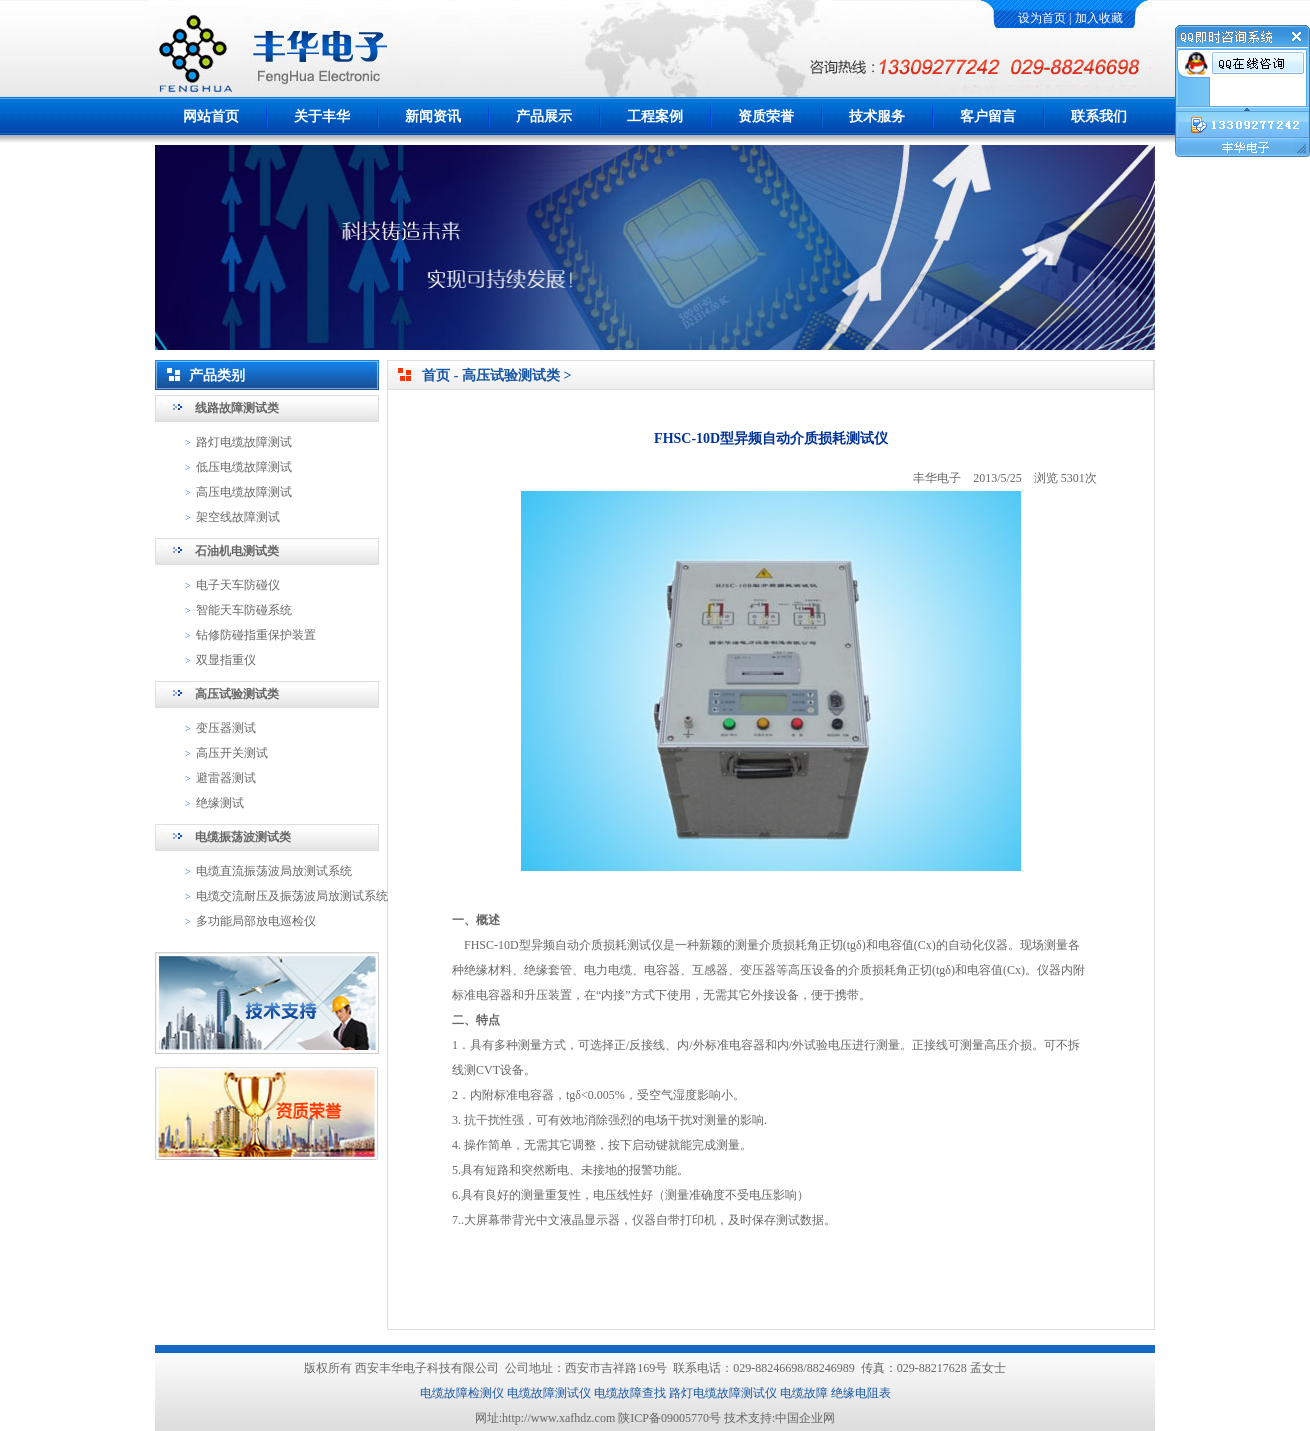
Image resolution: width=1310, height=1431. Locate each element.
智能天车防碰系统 (244, 610)
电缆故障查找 (630, 1393)
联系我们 (1099, 116)
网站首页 (211, 116)
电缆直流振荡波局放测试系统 (274, 871)
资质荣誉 (766, 116)
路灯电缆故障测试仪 (723, 1393)
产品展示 (544, 116)
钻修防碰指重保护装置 (256, 635)
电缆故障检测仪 (462, 1393)
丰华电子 (937, 478)
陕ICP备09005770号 (669, 1418)
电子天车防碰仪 (238, 585)
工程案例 (655, 116)
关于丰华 (322, 116)
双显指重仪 (226, 660)
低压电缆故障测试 (244, 467)
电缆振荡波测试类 (243, 837)
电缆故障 (804, 1393)
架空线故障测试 (238, 517)
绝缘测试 (220, 803)
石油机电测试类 (237, 551)
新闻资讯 (433, 116)
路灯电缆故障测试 (244, 442)
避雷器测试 (226, 778)
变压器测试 (226, 728)
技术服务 (877, 116)
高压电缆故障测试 (244, 492)
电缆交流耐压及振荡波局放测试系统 (292, 896)
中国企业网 (805, 1418)
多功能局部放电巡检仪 (256, 921)
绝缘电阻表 (861, 1393)
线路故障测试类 (237, 408)
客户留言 (988, 116)
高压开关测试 (232, 753)
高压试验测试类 (237, 694)
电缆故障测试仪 (549, 1393)
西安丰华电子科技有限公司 (427, 1368)
